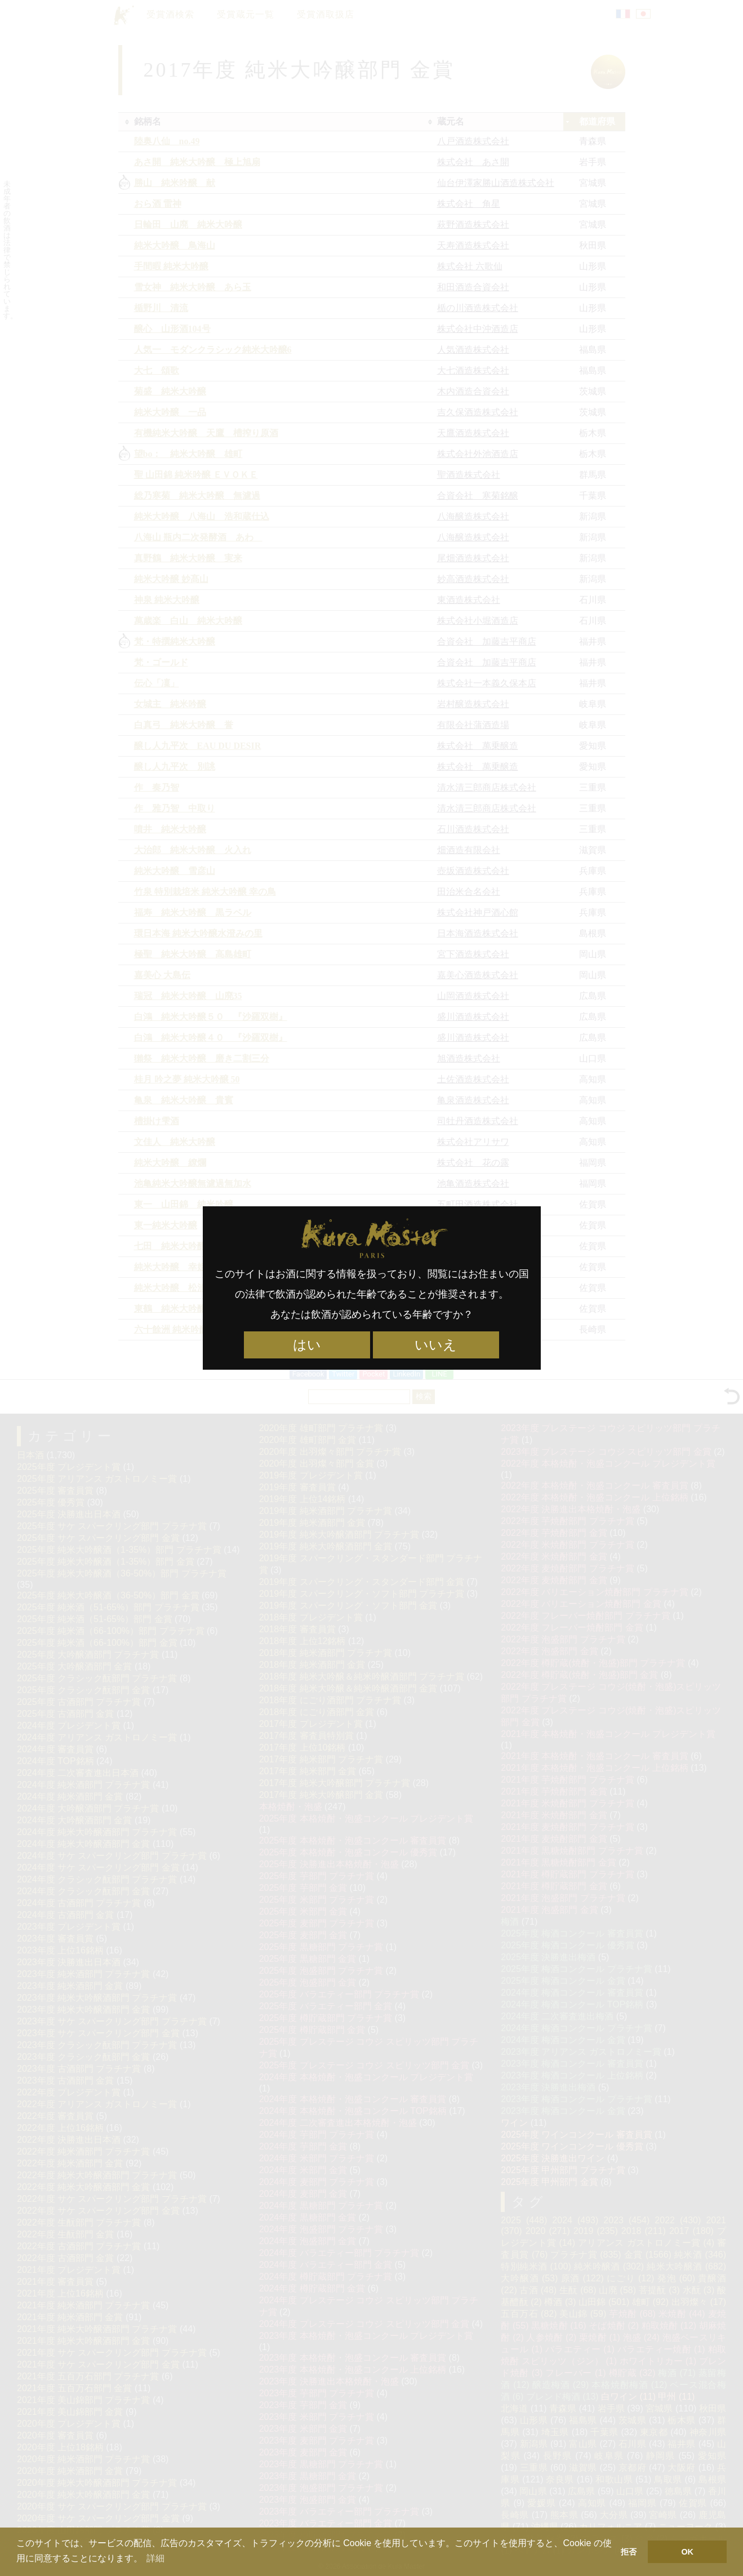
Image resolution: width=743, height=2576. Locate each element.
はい (307, 1345)
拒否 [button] (629, 2551)
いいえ (436, 1345)
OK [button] (687, 2551)
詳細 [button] (155, 2558)
